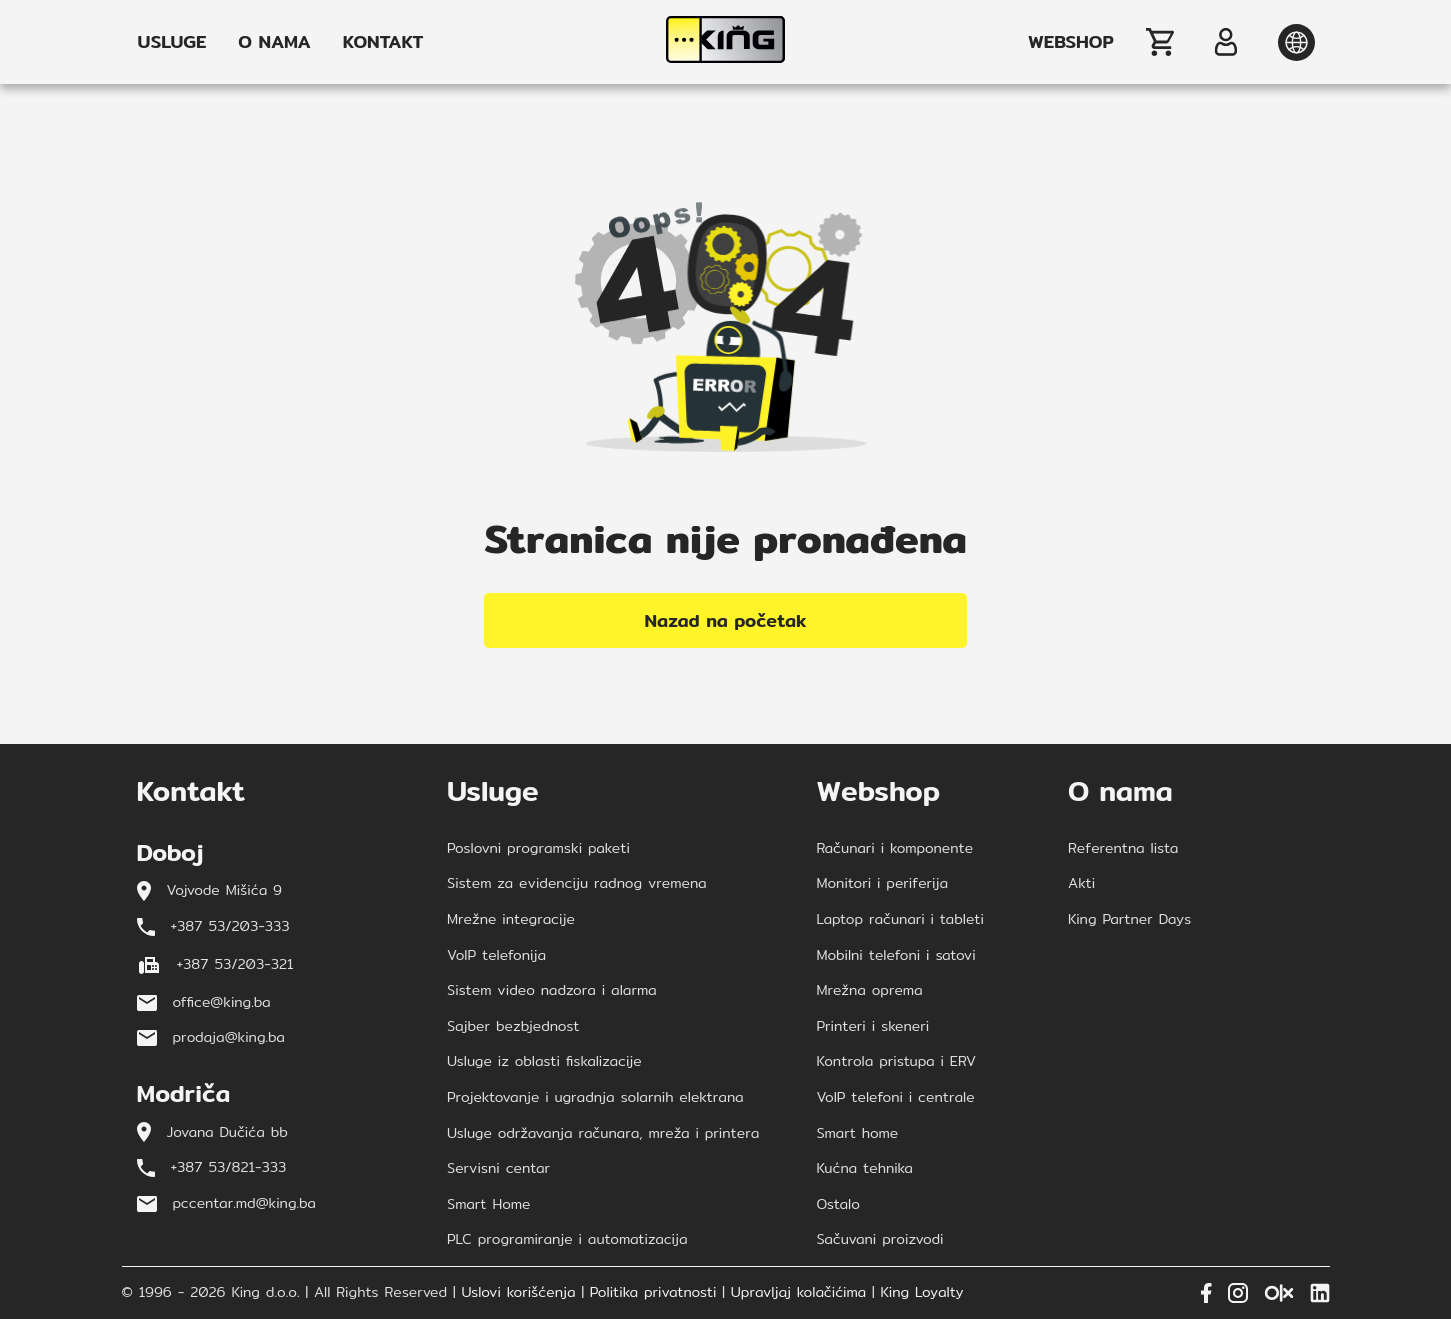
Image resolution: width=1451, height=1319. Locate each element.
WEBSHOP (1070, 42)
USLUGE (172, 42)
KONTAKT (383, 42)
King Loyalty (922, 1293)
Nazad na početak (726, 620)
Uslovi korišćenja (518, 1293)
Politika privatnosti (653, 1293)
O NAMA (274, 42)
